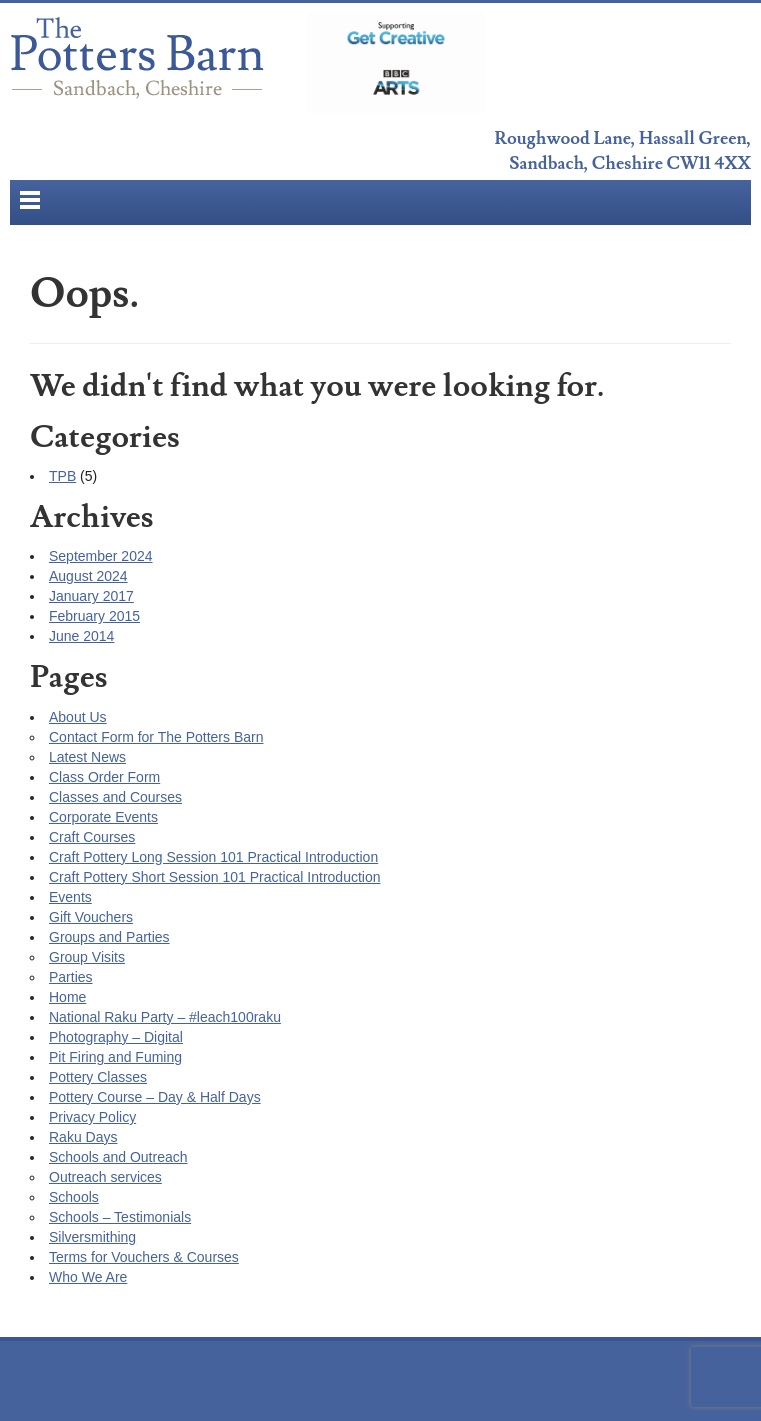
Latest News (87, 757)
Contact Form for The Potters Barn (156, 737)
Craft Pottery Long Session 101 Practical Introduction (213, 857)
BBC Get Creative (396, 63)
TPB (62, 476)
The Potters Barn (140, 63)
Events (70, 897)
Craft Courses (92, 837)
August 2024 (88, 576)
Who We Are (88, 1277)
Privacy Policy (92, 1117)
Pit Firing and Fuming (115, 1057)
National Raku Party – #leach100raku (165, 1017)
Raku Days (83, 1137)
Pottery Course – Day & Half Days (155, 1097)
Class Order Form (104, 777)
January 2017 (91, 596)
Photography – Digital (116, 1037)
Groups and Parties (109, 937)
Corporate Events (103, 817)
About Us (78, 717)
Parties (71, 977)
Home (67, 997)
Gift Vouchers (91, 917)
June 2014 (81, 636)
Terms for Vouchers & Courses (144, 1257)
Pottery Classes (98, 1077)
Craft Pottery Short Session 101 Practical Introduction (215, 877)
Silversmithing (92, 1237)
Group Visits (87, 957)
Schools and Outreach (118, 1157)
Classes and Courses (115, 797)
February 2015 (94, 616)
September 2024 (101, 556)
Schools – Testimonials (120, 1217)
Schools (74, 1197)
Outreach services (105, 1177)
